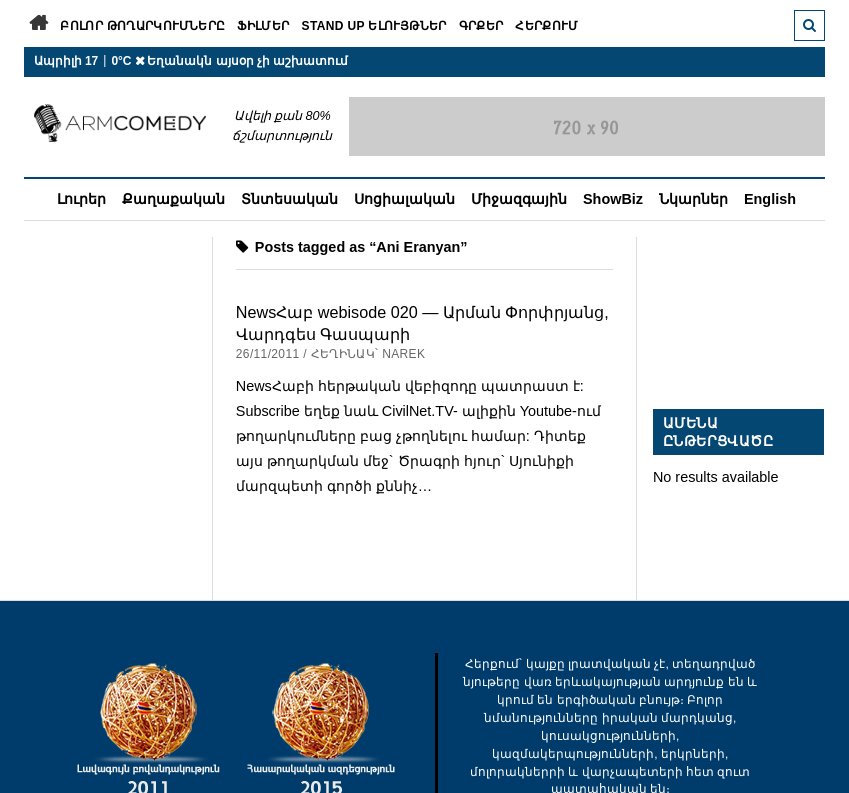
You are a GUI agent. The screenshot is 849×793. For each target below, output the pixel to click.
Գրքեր (481, 26)
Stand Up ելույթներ (374, 26)
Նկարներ (693, 199)
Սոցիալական (404, 199)
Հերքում (546, 26)
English (770, 199)
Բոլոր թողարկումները (142, 26)
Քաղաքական (173, 199)
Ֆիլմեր (263, 26)
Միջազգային (519, 199)
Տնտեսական (289, 199)
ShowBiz (613, 199)
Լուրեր (81, 199)
